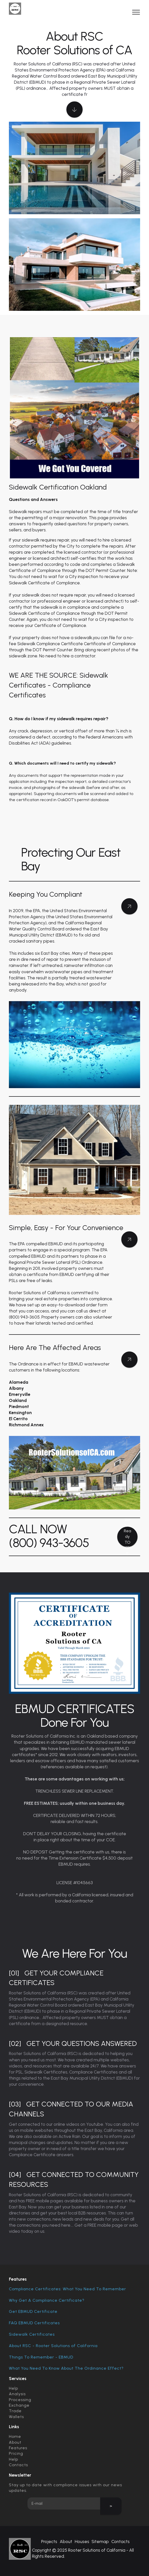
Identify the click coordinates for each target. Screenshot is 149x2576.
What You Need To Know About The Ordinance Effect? (66, 2368)
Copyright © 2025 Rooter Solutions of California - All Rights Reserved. (83, 2553)
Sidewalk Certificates (32, 2334)
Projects (49, 2541)
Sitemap (100, 2541)
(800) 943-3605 (49, 1542)
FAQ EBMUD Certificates (34, 2322)
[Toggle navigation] (136, 12)
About (66, 2541)
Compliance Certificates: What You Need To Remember (67, 2288)
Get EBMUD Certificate (33, 2311)
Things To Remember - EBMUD (41, 2357)
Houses (82, 2541)
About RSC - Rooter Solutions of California (53, 2345)
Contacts (120, 2541)
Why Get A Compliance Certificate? (46, 2300)
